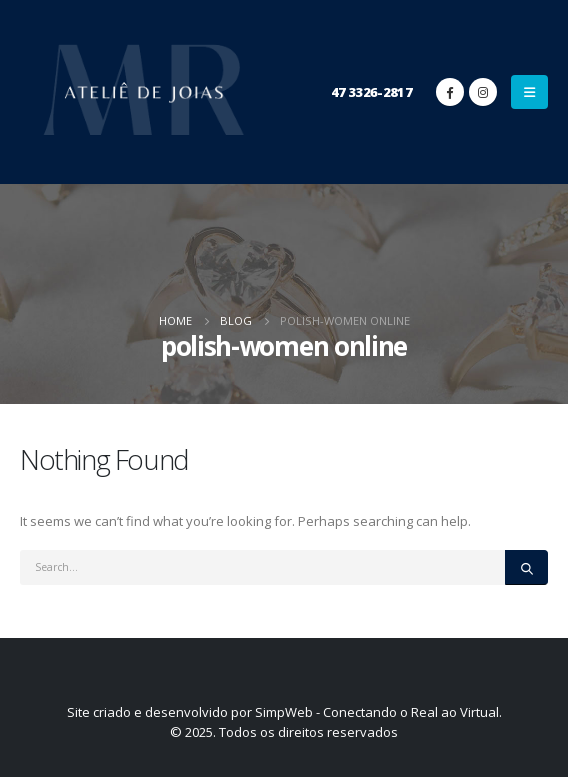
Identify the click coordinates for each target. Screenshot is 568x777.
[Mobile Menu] (529, 92)
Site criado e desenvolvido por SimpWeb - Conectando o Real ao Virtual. (284, 712)
